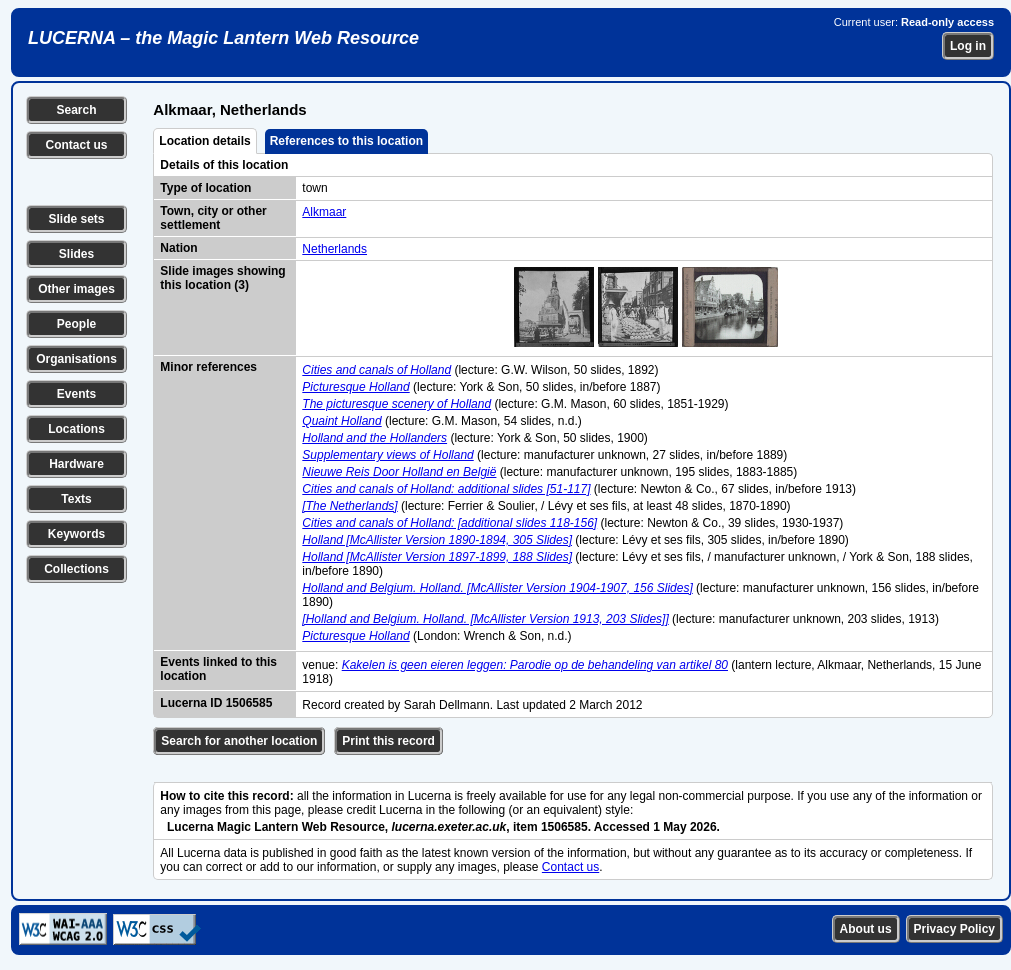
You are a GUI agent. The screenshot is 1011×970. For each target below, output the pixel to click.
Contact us (76, 145)
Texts (76, 499)
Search (76, 110)
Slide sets (76, 219)
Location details (204, 141)
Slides (76, 254)
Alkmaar (324, 212)
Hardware (76, 464)
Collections (76, 569)
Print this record (388, 741)
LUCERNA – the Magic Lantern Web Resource (223, 38)
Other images (76, 289)
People (76, 324)
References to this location (346, 141)
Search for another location (239, 741)
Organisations (76, 359)
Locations (76, 429)
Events (76, 394)
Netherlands (334, 249)
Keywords (76, 534)
